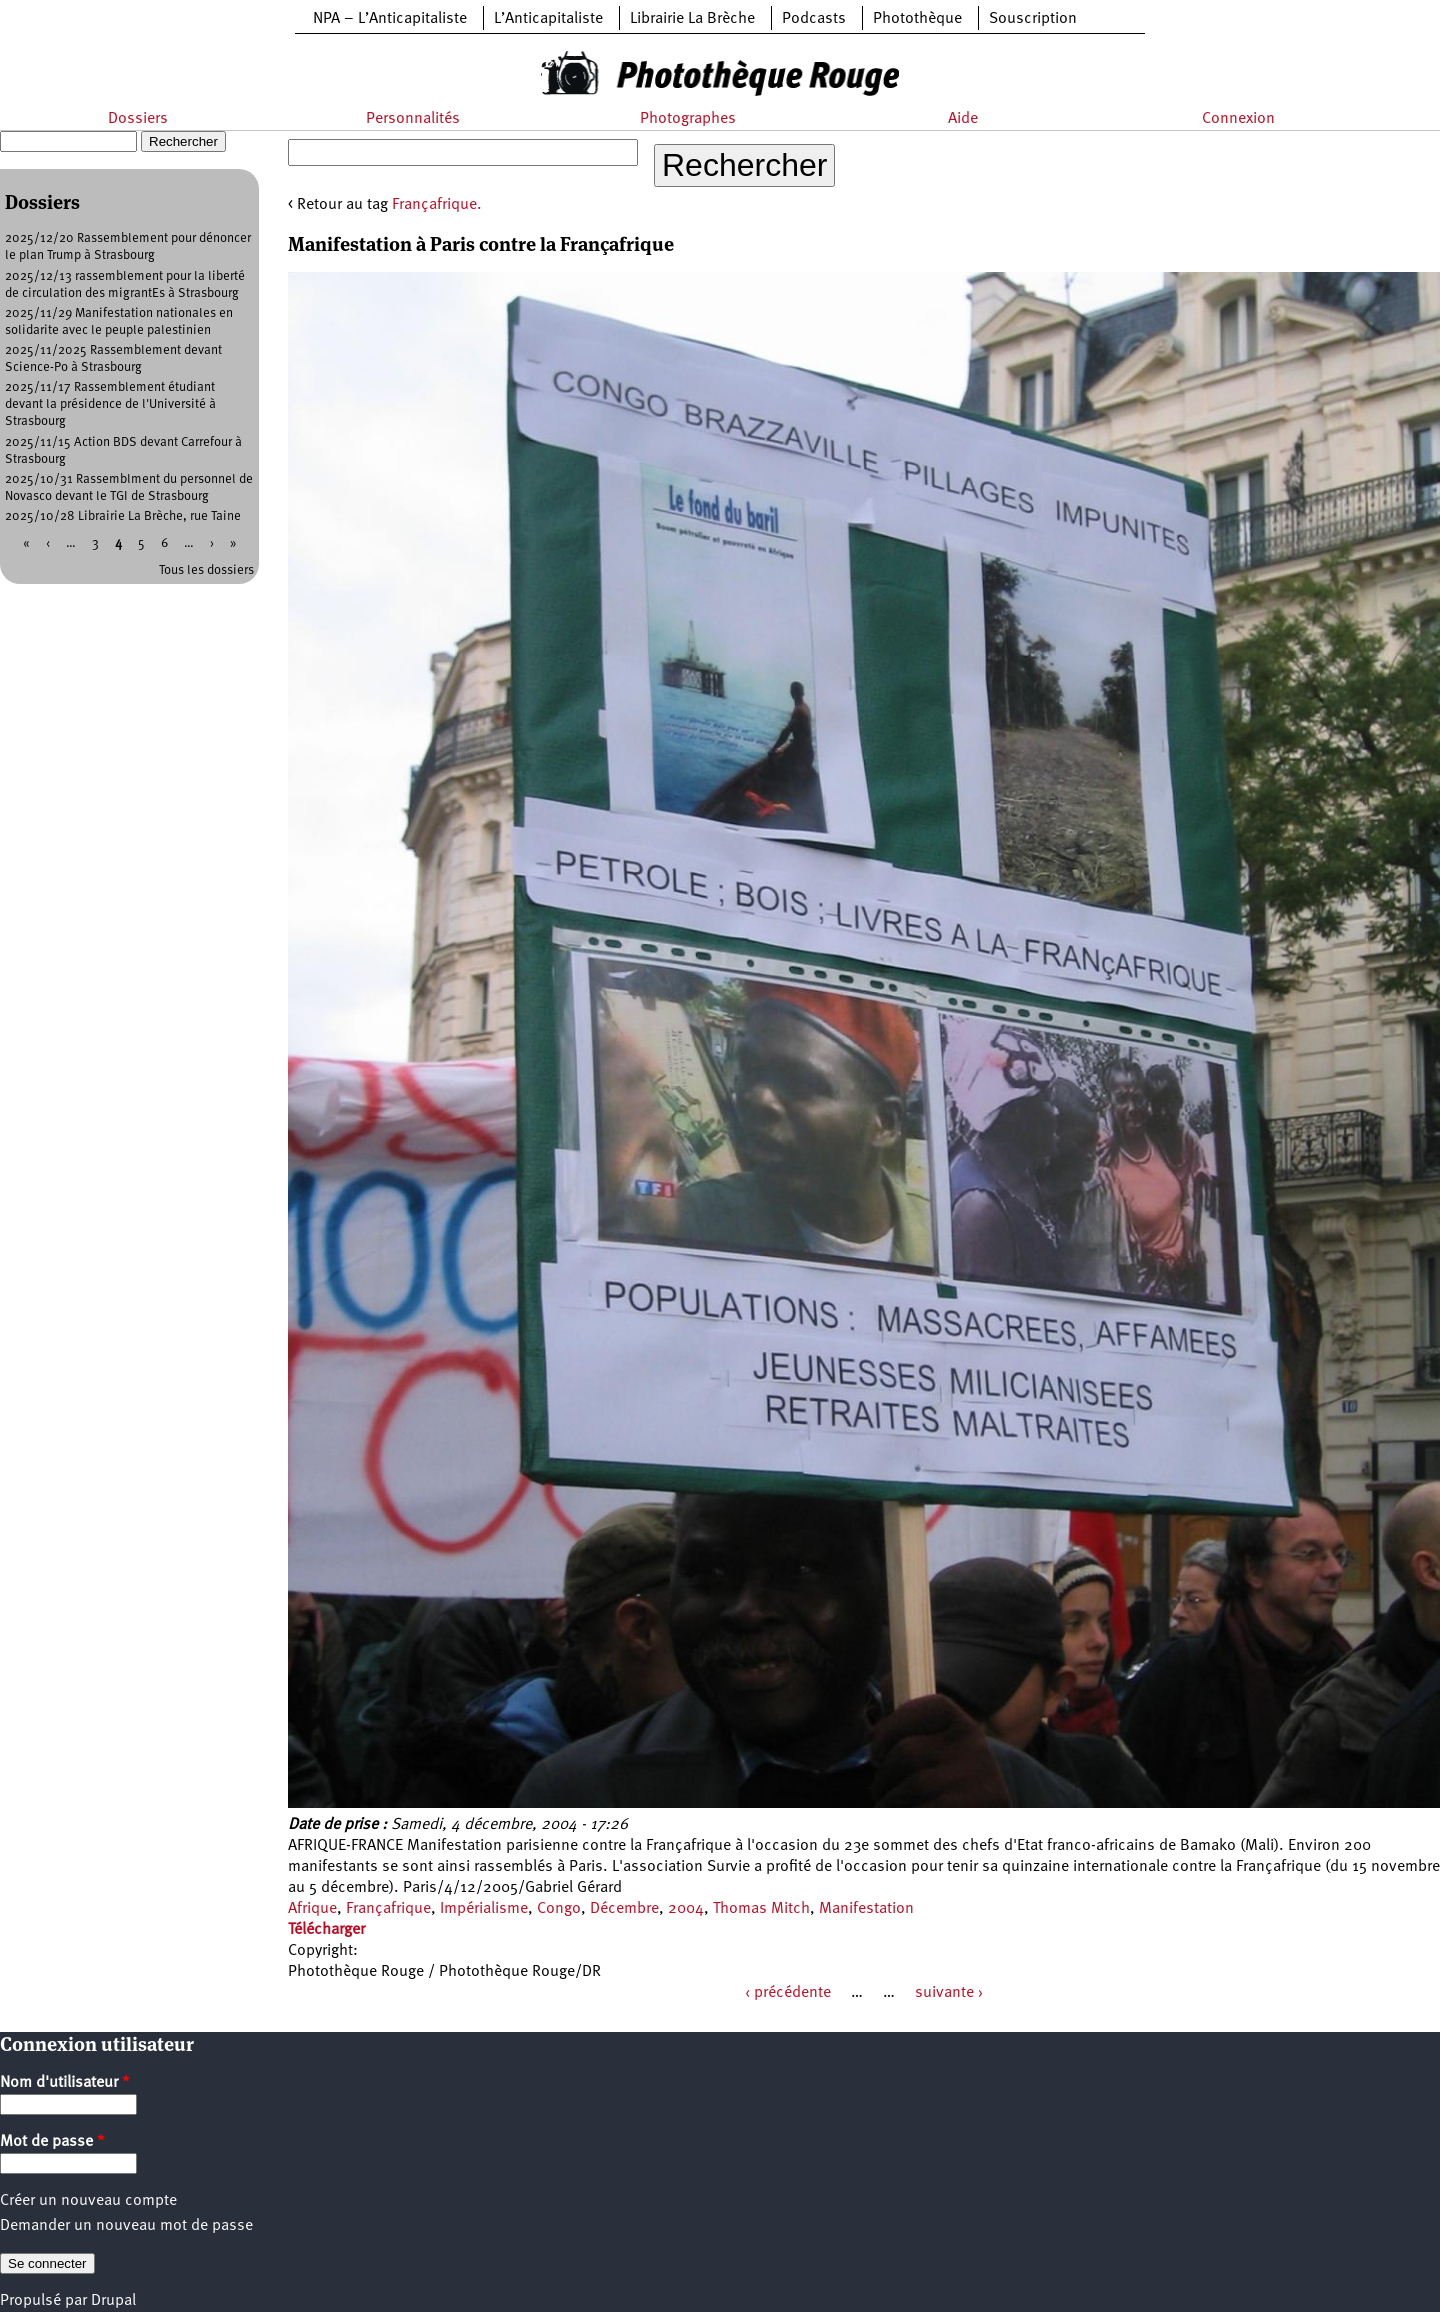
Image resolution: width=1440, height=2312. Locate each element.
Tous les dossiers (206, 570)
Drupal (113, 2301)
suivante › (949, 1993)
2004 (686, 1909)
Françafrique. (437, 205)
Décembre (624, 1909)
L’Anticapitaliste (548, 19)
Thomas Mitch (761, 1909)
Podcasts (814, 19)
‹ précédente (788, 1993)
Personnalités (413, 119)
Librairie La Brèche (692, 19)
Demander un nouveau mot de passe (126, 2226)
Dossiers (138, 119)
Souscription (1033, 19)
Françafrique (388, 1909)
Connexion (1238, 119)
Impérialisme (484, 1909)
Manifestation (866, 1909)
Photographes (688, 119)
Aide (963, 119)
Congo (559, 1909)
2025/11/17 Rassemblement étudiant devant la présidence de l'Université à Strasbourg (110, 404)
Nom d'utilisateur (65, 2083)
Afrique (312, 1909)
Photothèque (917, 19)
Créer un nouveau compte (88, 2201)
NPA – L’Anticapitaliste (390, 19)
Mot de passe (52, 2142)
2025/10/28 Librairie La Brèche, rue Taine (123, 516)
